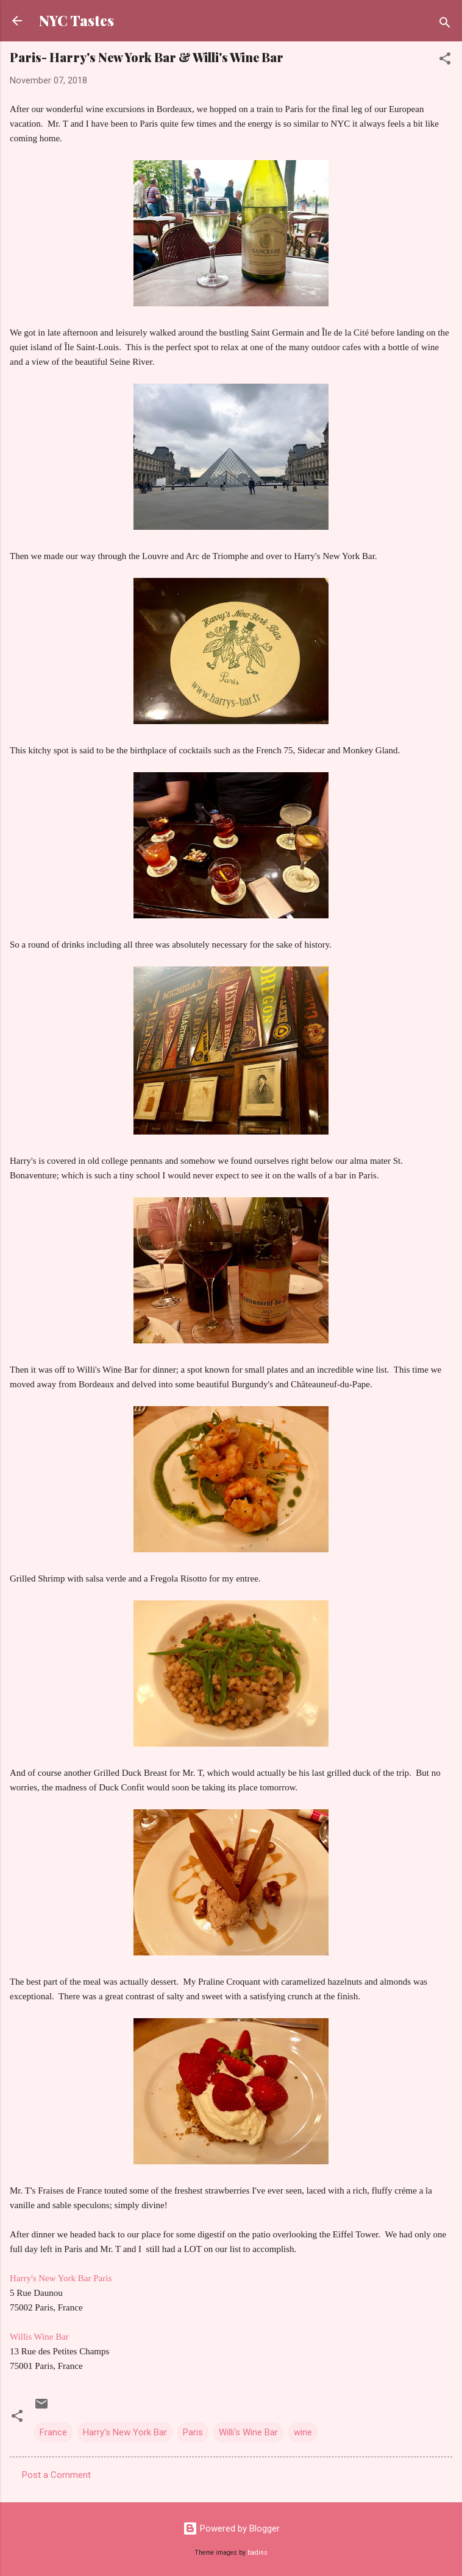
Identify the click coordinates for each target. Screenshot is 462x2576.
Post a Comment (56, 2474)
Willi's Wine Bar (248, 2432)
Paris (193, 2432)
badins (257, 2553)
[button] (445, 60)
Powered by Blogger (231, 2528)
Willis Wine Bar (39, 2337)
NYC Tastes (76, 20)
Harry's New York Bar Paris (61, 2278)
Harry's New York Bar (125, 2432)
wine (303, 2432)
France (53, 2432)
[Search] (445, 24)
